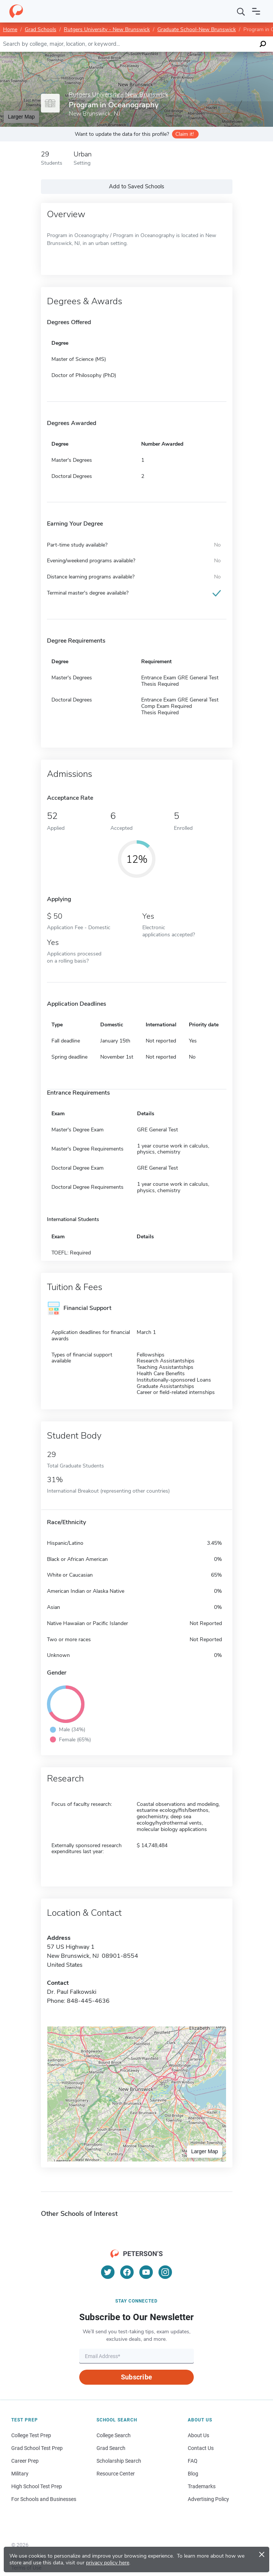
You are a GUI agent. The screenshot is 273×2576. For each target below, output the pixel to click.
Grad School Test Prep (37, 2448)
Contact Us (201, 2448)
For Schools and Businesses (43, 2499)
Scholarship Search (119, 2461)
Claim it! (184, 134)
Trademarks (202, 2486)
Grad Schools (40, 29)
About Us (198, 2435)
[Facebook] (127, 2272)
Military (20, 2474)
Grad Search (111, 2448)
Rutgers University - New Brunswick (107, 29)
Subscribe (136, 2377)
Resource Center (116, 2474)
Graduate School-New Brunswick (196, 29)
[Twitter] (108, 2272)
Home (10, 29)
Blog (193, 2474)
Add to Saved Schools (136, 186)
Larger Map (21, 117)
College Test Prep (31, 2435)
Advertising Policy (208, 2499)
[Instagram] (165, 2272)
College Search (114, 2435)
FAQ (193, 2461)
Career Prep (25, 2461)
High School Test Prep (36, 2486)
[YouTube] (146, 2272)
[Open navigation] (256, 11)
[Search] (241, 11)
